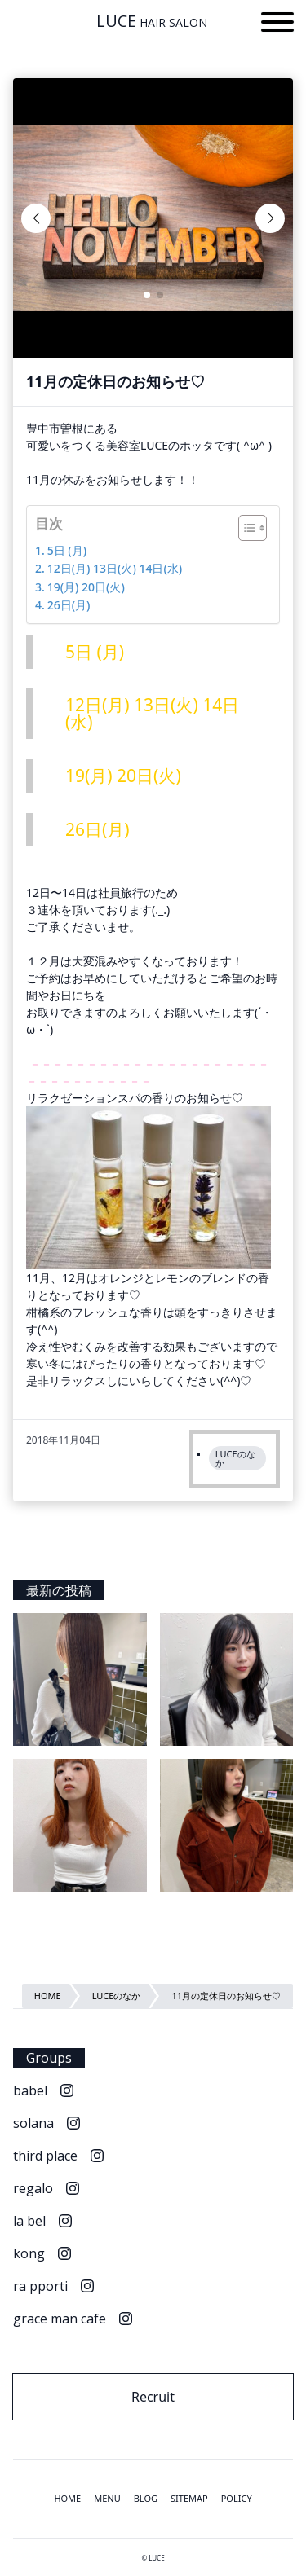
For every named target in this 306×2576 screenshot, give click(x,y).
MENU (107, 2498)
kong (29, 2253)
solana (33, 2123)
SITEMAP (189, 2498)
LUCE (151, 21)
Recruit (153, 2397)
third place (45, 2156)
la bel (29, 2221)
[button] (277, 24)
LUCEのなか (235, 1458)
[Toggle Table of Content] (244, 528)
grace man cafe (59, 2319)
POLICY (236, 2498)
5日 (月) (66, 550)
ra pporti (40, 2286)
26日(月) (69, 605)
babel (30, 2090)
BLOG (145, 2498)
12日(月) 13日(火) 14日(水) (115, 568)
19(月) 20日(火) (86, 587)
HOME (67, 2498)
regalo (33, 2188)
